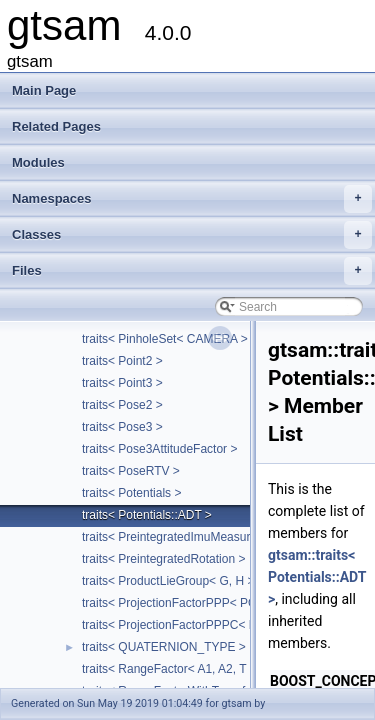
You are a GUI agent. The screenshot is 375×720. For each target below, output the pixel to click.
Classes (192, 235)
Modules (38, 162)
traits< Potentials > (131, 493)
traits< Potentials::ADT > (147, 515)
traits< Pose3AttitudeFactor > (159, 449)
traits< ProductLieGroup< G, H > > (173, 581)
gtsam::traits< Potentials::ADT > (317, 577)
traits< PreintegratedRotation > (163, 559)
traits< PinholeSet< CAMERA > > (170, 339)
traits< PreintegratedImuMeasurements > (191, 537)
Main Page (44, 90)
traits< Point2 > (122, 361)
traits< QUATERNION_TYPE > (164, 647)
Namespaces (192, 199)
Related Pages (56, 126)
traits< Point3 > (122, 383)
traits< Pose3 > (122, 427)
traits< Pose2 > (122, 405)
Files (192, 271)
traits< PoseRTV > (131, 471)
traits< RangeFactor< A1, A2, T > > (174, 669)
